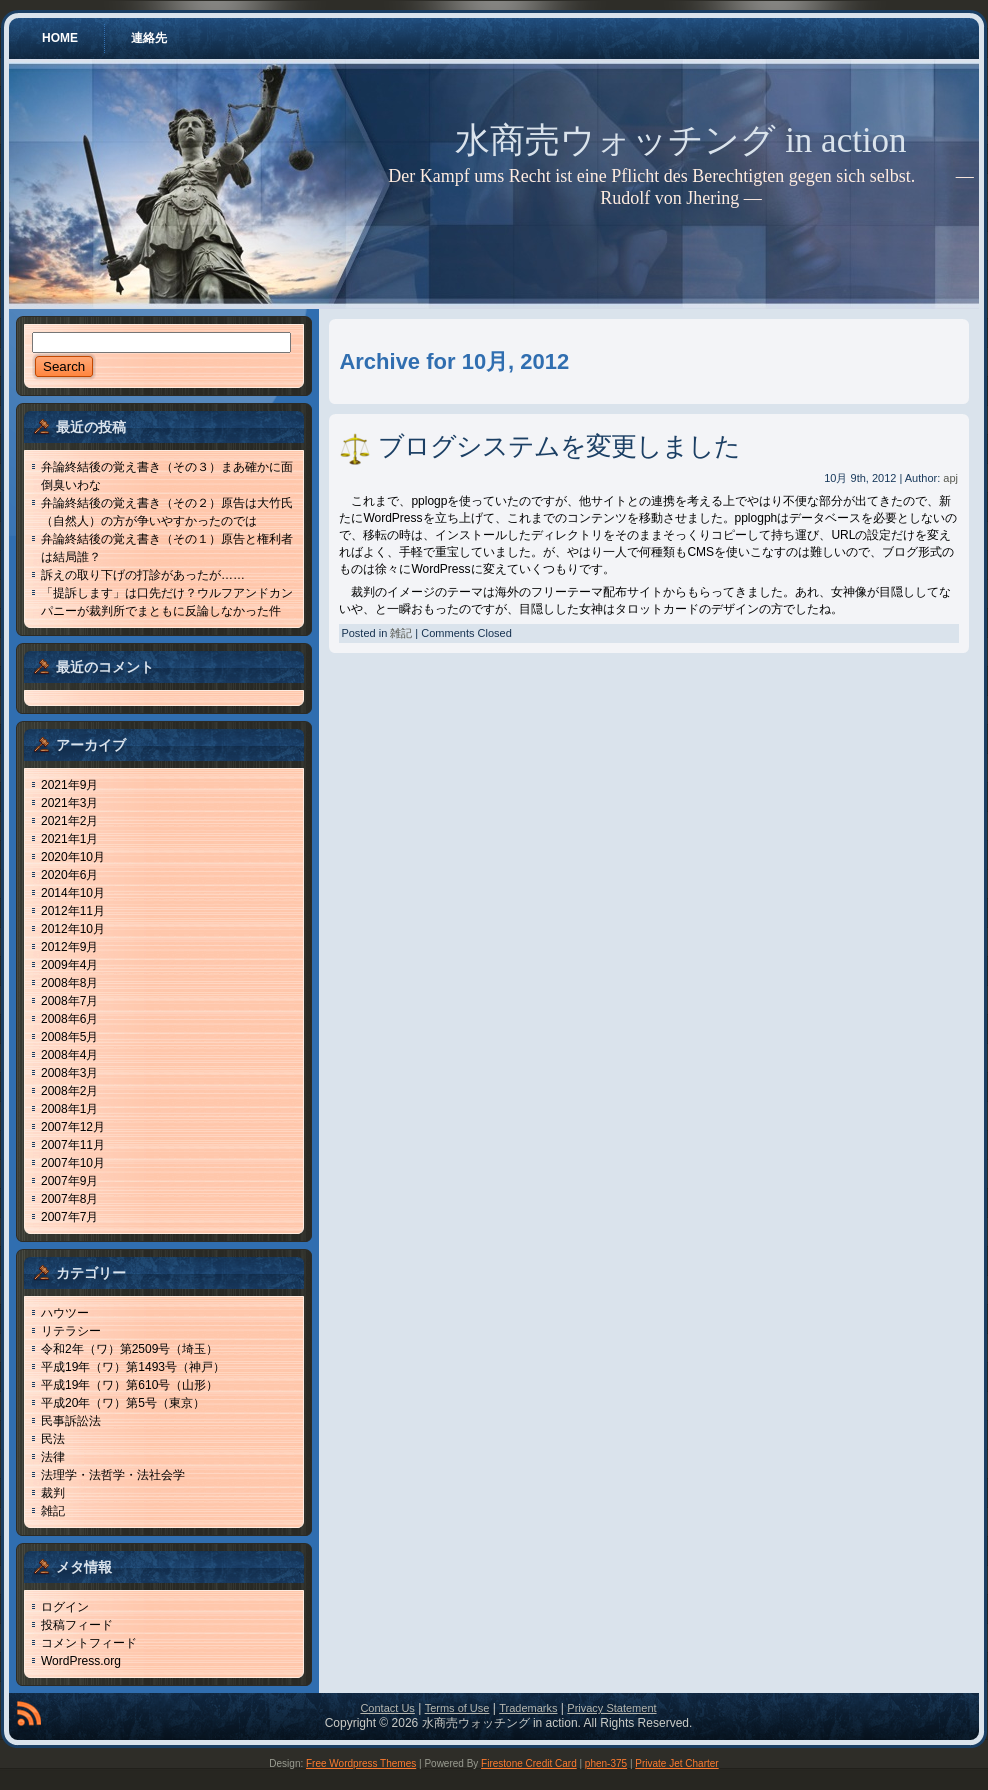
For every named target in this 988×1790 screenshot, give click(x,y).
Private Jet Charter (676, 1763)
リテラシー (71, 1331)
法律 (53, 1457)
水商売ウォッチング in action (680, 140)
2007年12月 (73, 1127)
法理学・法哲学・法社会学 (113, 1475)
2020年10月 (73, 857)
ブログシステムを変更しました (559, 446)
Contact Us (387, 1708)
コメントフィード (89, 1643)
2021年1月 (69, 839)
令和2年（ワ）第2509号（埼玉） (129, 1349)
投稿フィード (77, 1625)
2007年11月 (73, 1145)
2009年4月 (69, 965)
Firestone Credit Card (529, 1763)
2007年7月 (69, 1217)
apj (950, 478)
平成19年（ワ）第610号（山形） (129, 1385)
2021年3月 (69, 803)
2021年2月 (69, 821)
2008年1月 (69, 1109)
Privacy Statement (611, 1708)
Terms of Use (457, 1708)
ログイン (65, 1607)
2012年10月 (73, 929)
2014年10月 (73, 893)
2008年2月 (69, 1091)
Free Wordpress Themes (361, 1763)
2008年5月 (69, 1037)
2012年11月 (73, 911)
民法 (53, 1439)
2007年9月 (69, 1181)
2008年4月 (69, 1055)
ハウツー (65, 1313)
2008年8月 (69, 983)
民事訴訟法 (71, 1421)
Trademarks (528, 1708)
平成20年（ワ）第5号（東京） (123, 1403)
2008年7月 (69, 1001)
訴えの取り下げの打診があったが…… (143, 575)
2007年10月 (73, 1163)
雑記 (53, 1511)
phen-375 (606, 1763)
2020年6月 (69, 875)
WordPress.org (81, 1661)
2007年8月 (69, 1199)
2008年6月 (69, 1019)
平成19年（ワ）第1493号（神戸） (133, 1367)
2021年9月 (69, 785)
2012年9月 (69, 947)
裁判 (53, 1493)
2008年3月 (69, 1073)
